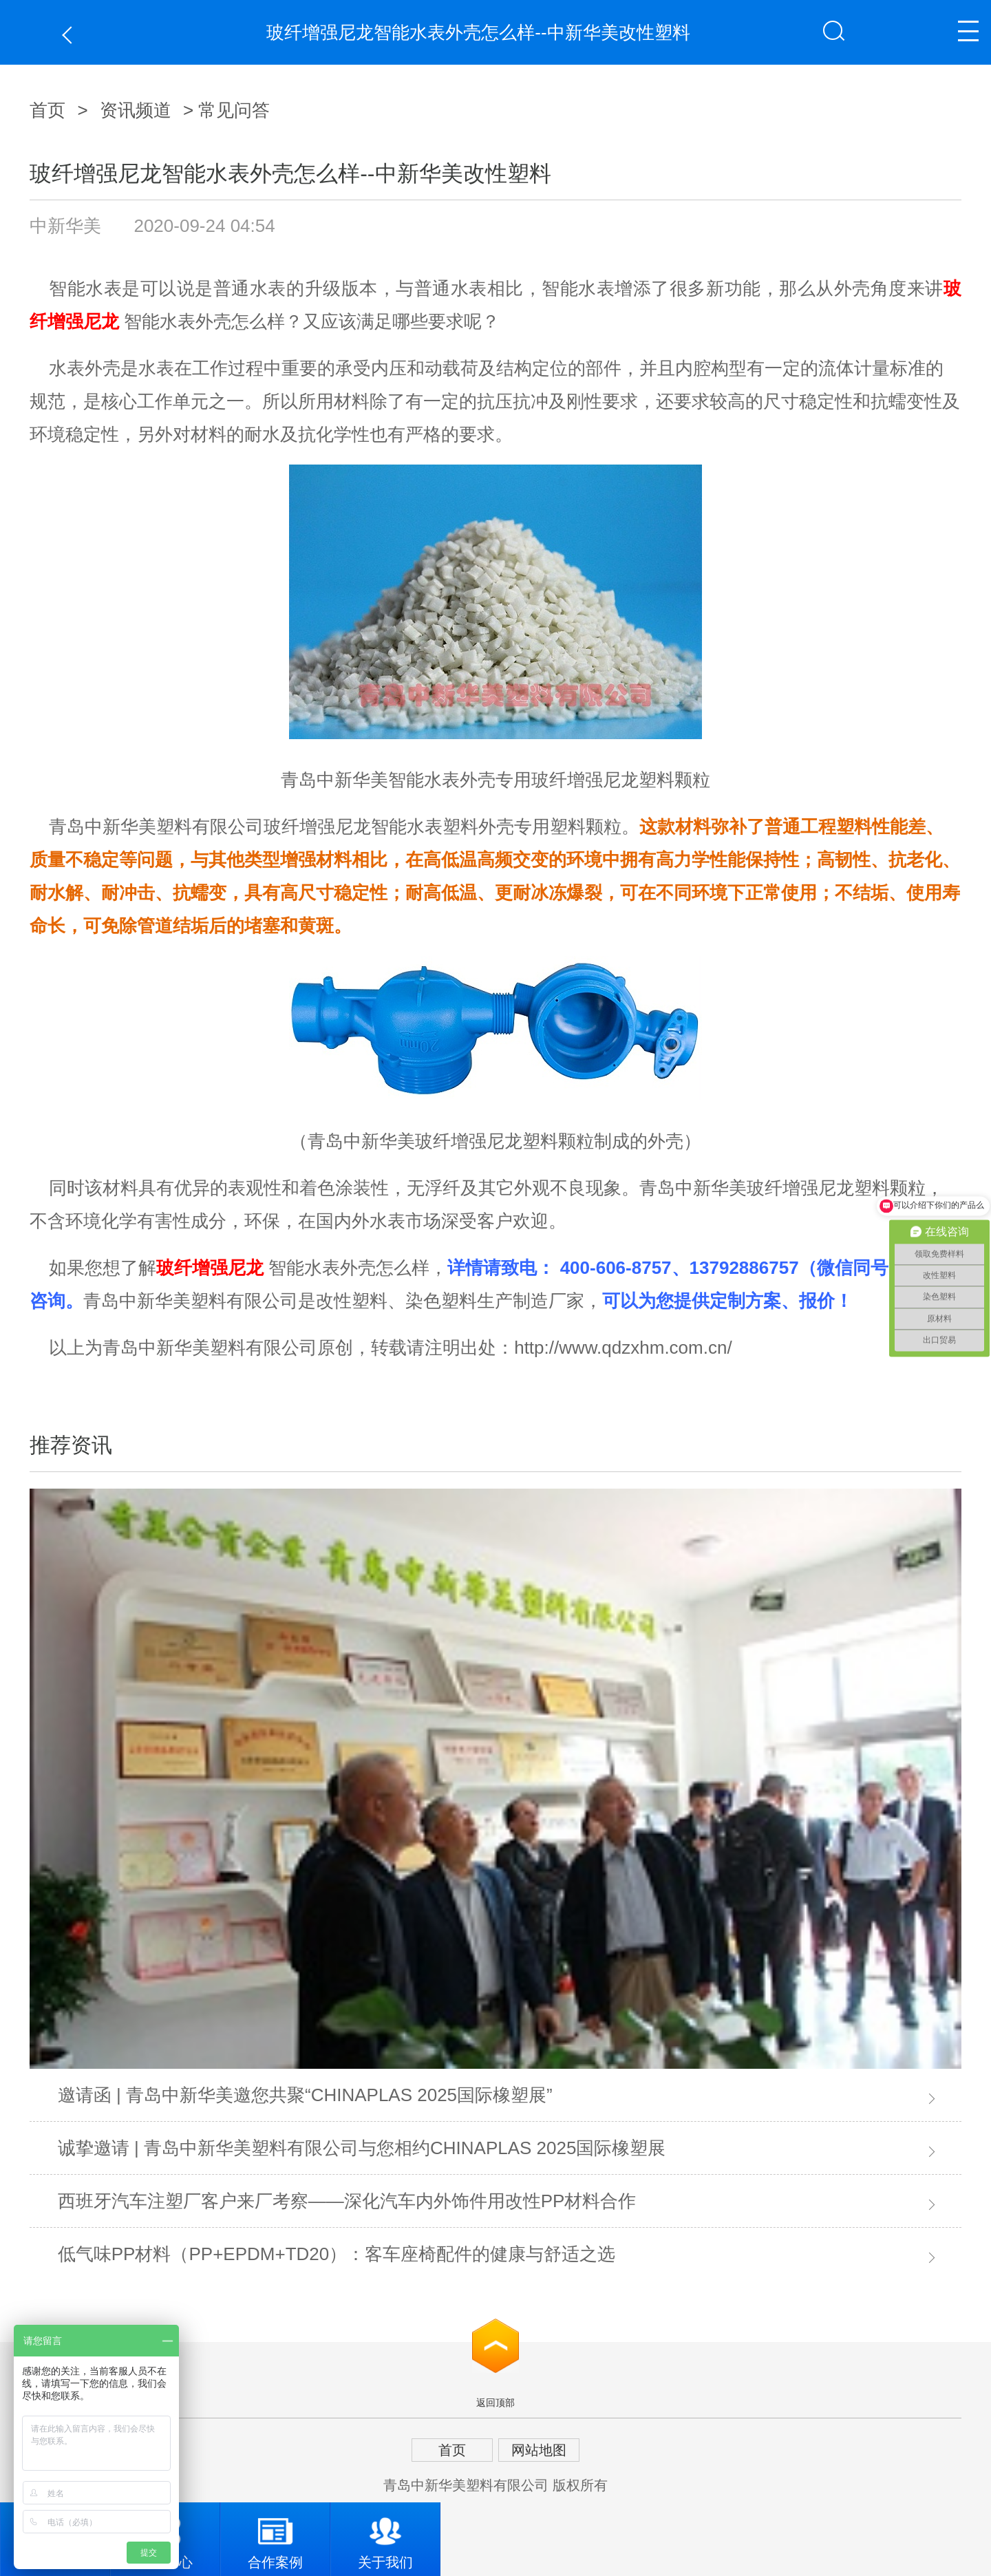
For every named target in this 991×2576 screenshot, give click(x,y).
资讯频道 (135, 110)
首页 (47, 110)
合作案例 (275, 2536)
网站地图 (538, 2450)
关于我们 (385, 2536)
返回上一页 (70, 34)
